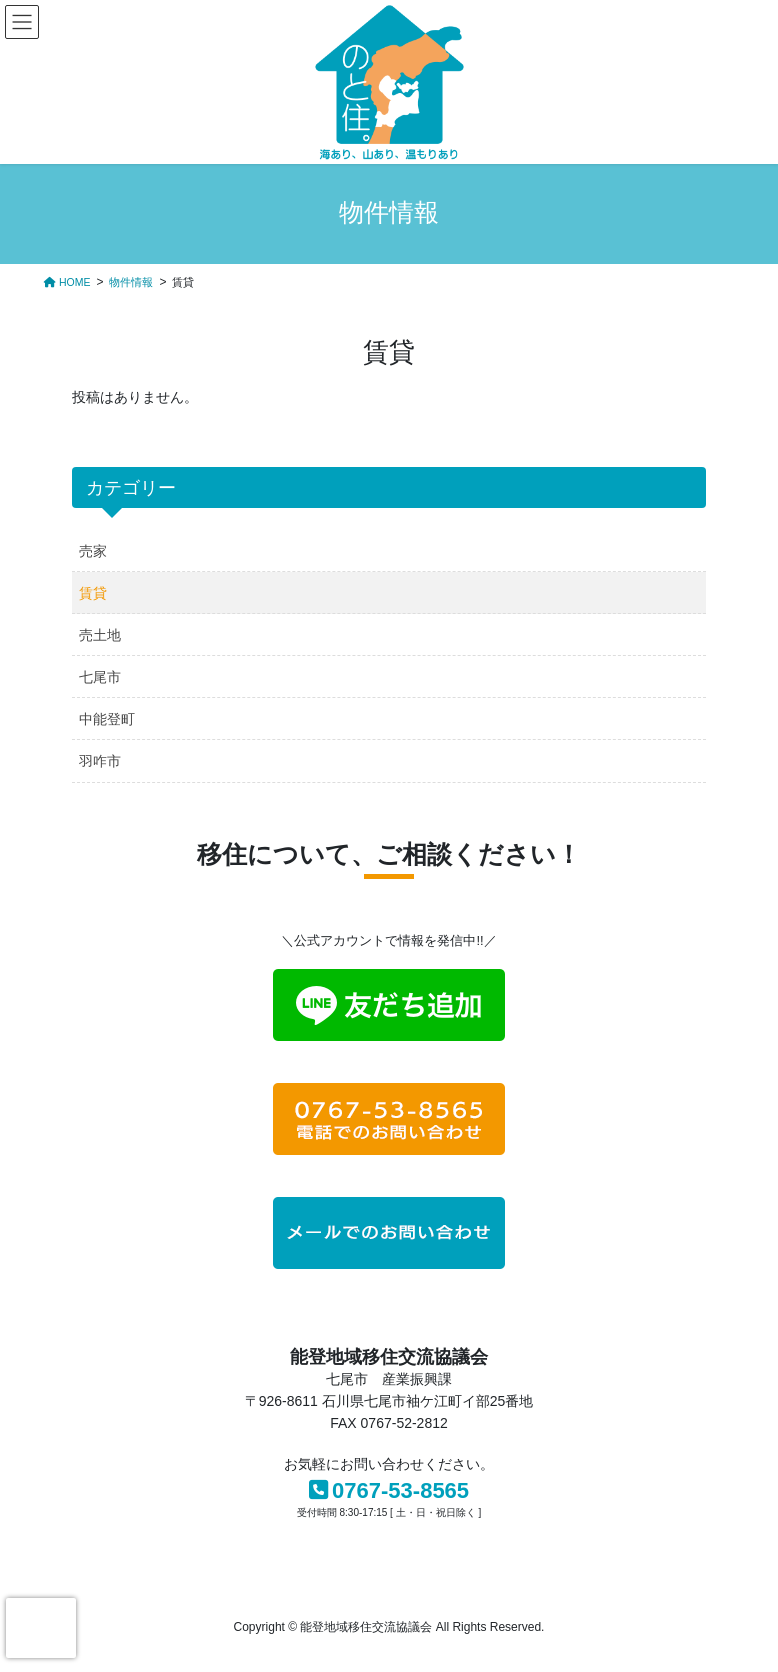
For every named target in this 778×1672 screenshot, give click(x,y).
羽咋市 (100, 761)
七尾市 (100, 677)
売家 (93, 551)
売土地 (100, 635)
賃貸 (93, 593)
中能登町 (107, 719)
